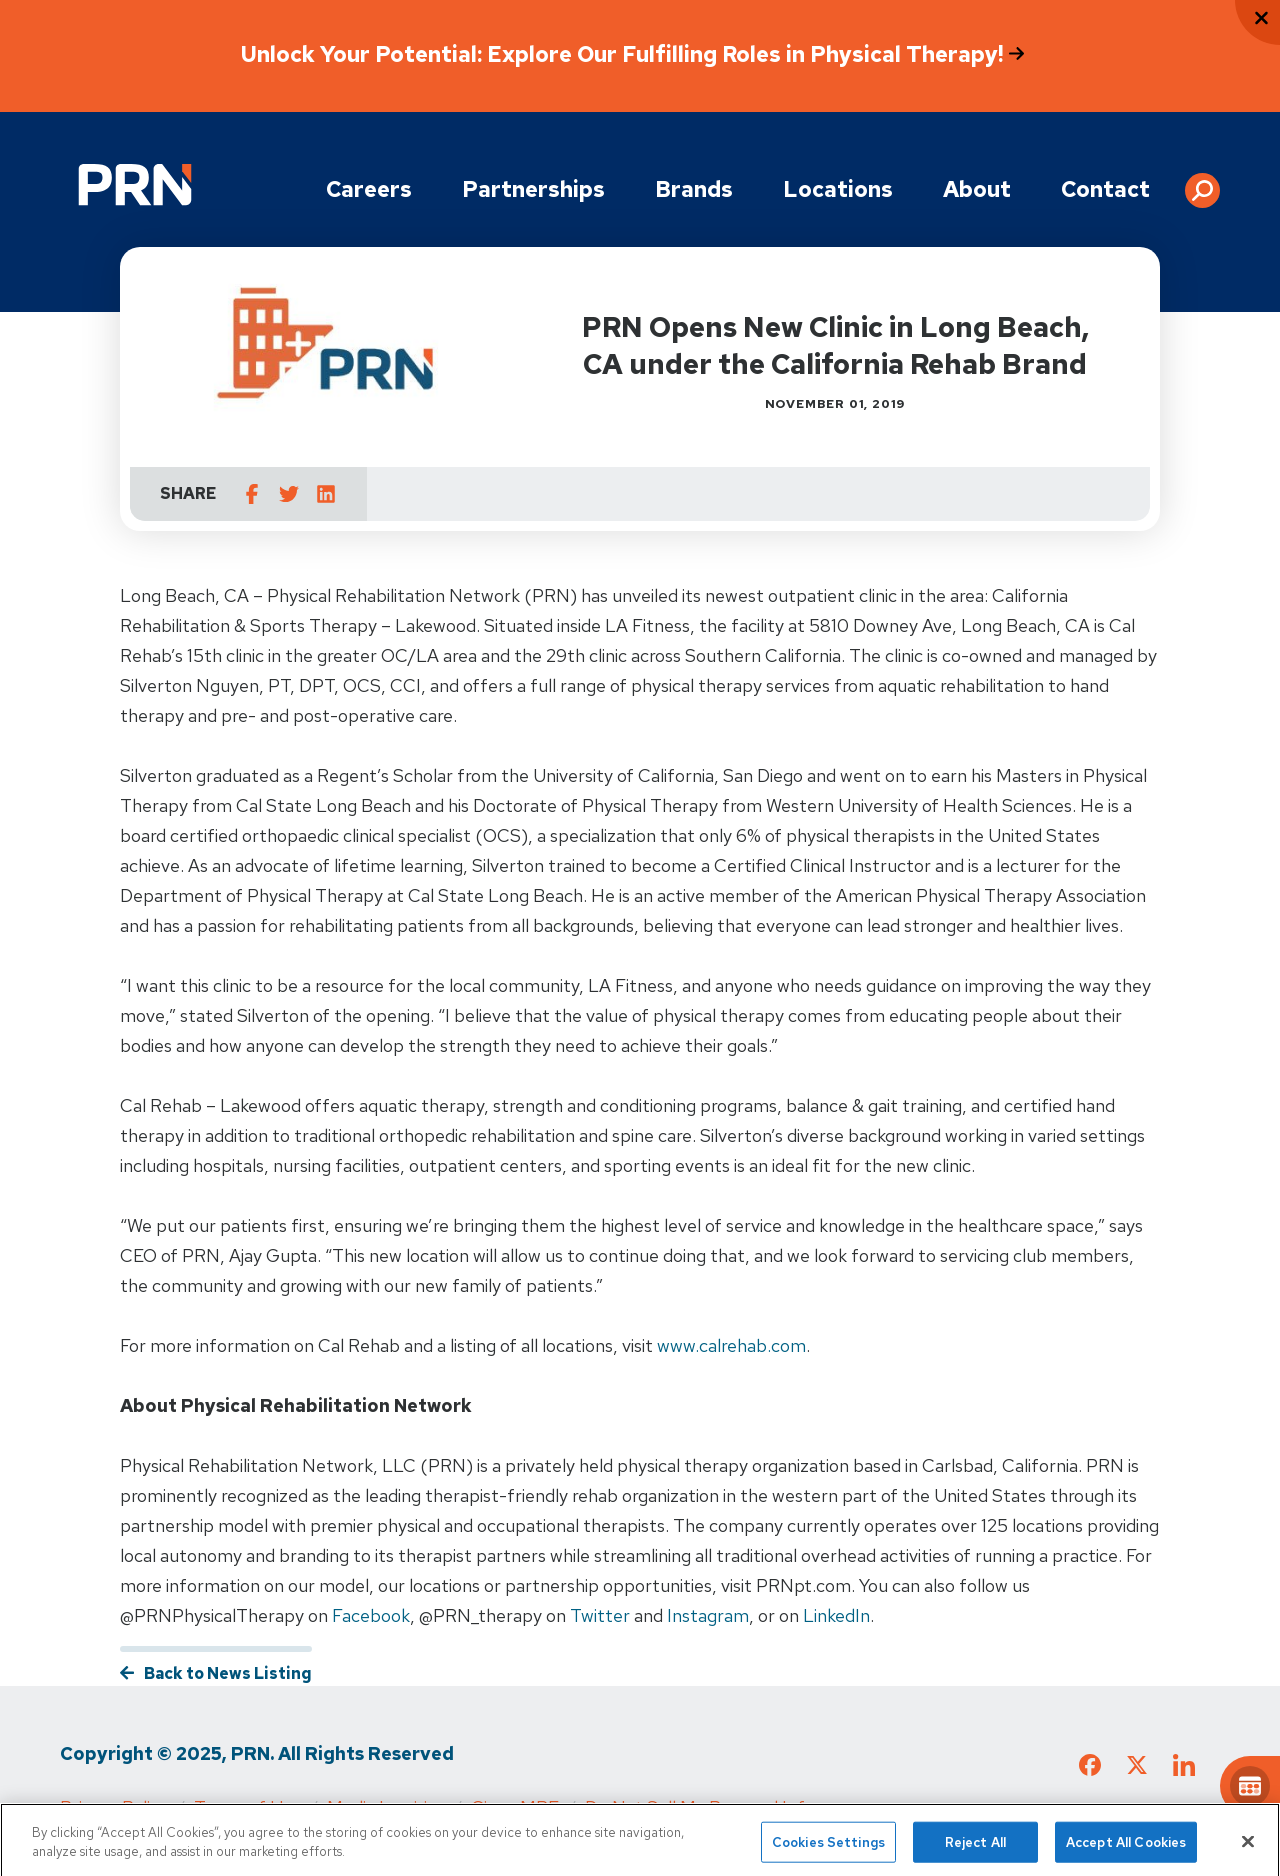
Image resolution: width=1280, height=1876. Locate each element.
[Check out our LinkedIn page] (1184, 1772)
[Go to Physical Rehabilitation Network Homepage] (135, 184)
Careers (369, 189)
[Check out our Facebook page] (1090, 1769)
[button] (1202, 183)
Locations (838, 189)
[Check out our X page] (1137, 1769)
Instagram (708, 1615)
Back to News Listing (228, 1673)
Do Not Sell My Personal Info (700, 1807)
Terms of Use (247, 1807)
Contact (1105, 189)
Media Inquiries (386, 1807)
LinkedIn (836, 1615)
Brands (694, 189)
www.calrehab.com (731, 1345)
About (977, 189)
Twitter (600, 1615)
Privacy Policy (114, 1807)
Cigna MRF (515, 1807)
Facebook (371, 1615)
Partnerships (533, 189)
